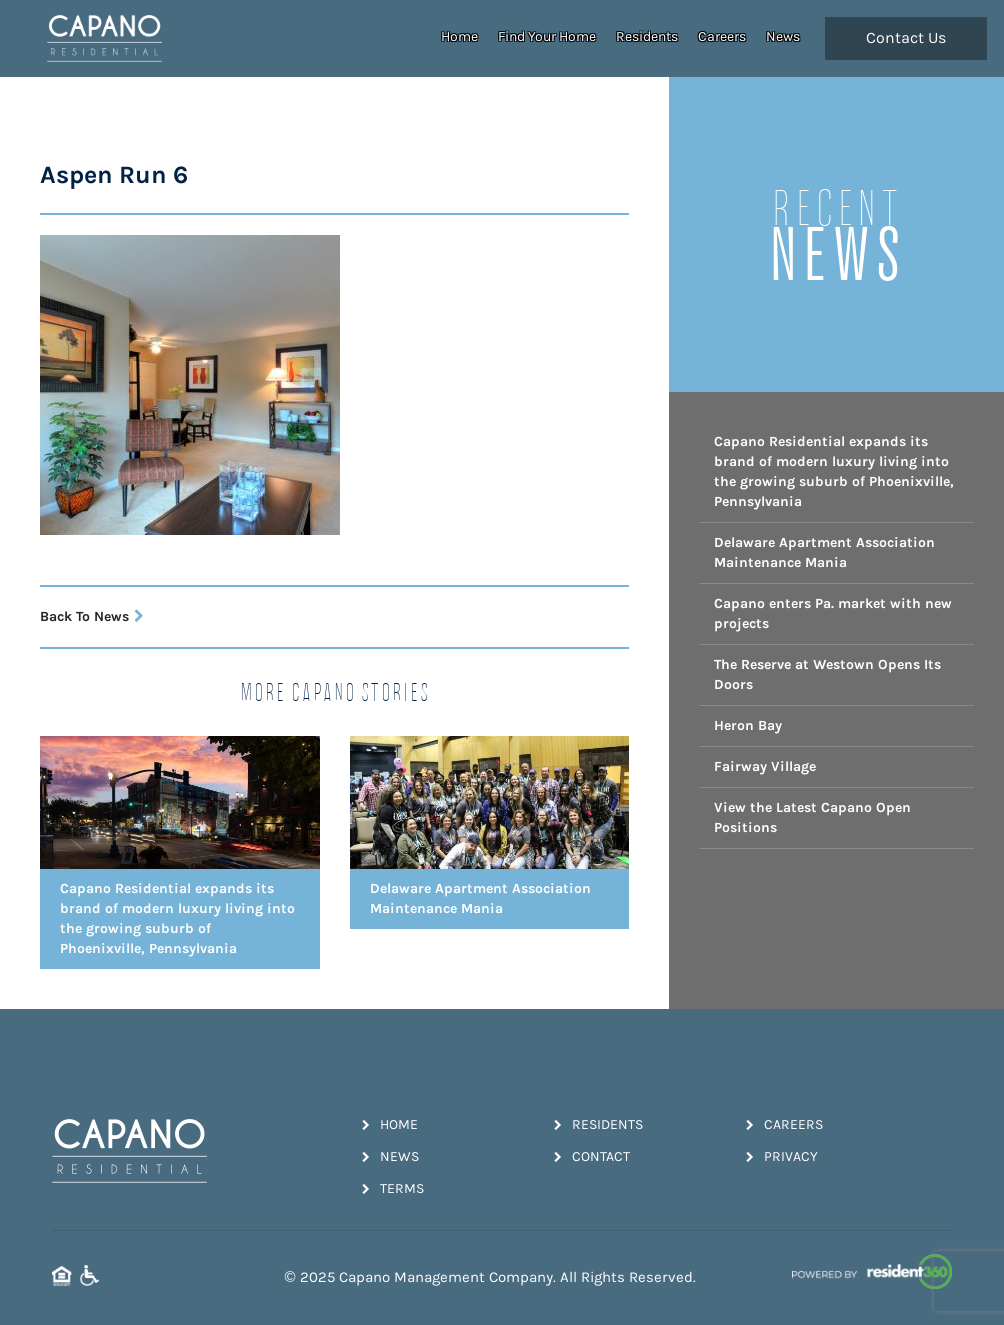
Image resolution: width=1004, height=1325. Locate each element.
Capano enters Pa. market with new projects (833, 613)
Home (459, 36)
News (783, 36)
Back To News (92, 616)
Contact (592, 1156)
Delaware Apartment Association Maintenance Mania (824, 552)
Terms (393, 1188)
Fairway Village (765, 766)
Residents (647, 36)
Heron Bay (748, 725)
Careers (722, 36)
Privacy (782, 1156)
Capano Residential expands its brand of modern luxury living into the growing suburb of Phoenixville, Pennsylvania (834, 471)
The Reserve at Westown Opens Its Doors (827, 674)
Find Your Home (547, 36)
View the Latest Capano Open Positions (812, 817)
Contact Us (906, 38)
